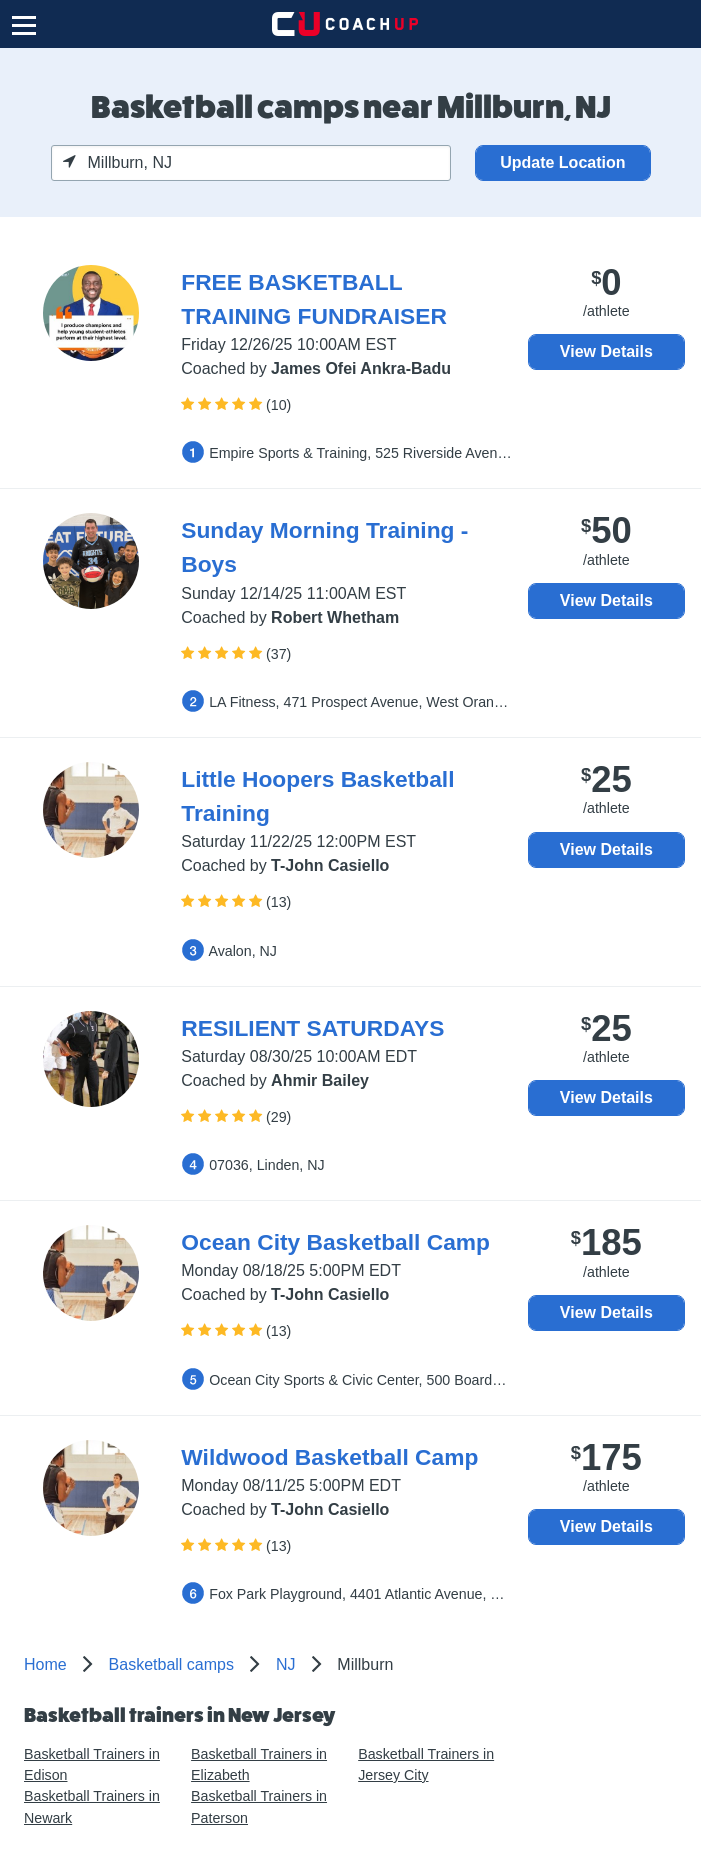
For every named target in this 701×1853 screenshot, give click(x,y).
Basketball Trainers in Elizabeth (259, 1764)
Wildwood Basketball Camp (329, 1457)
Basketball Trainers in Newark (92, 1806)
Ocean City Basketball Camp (335, 1242)
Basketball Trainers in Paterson (259, 1806)
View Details (606, 351)
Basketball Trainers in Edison (92, 1764)
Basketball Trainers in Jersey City (426, 1764)
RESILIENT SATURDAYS (312, 1028)
